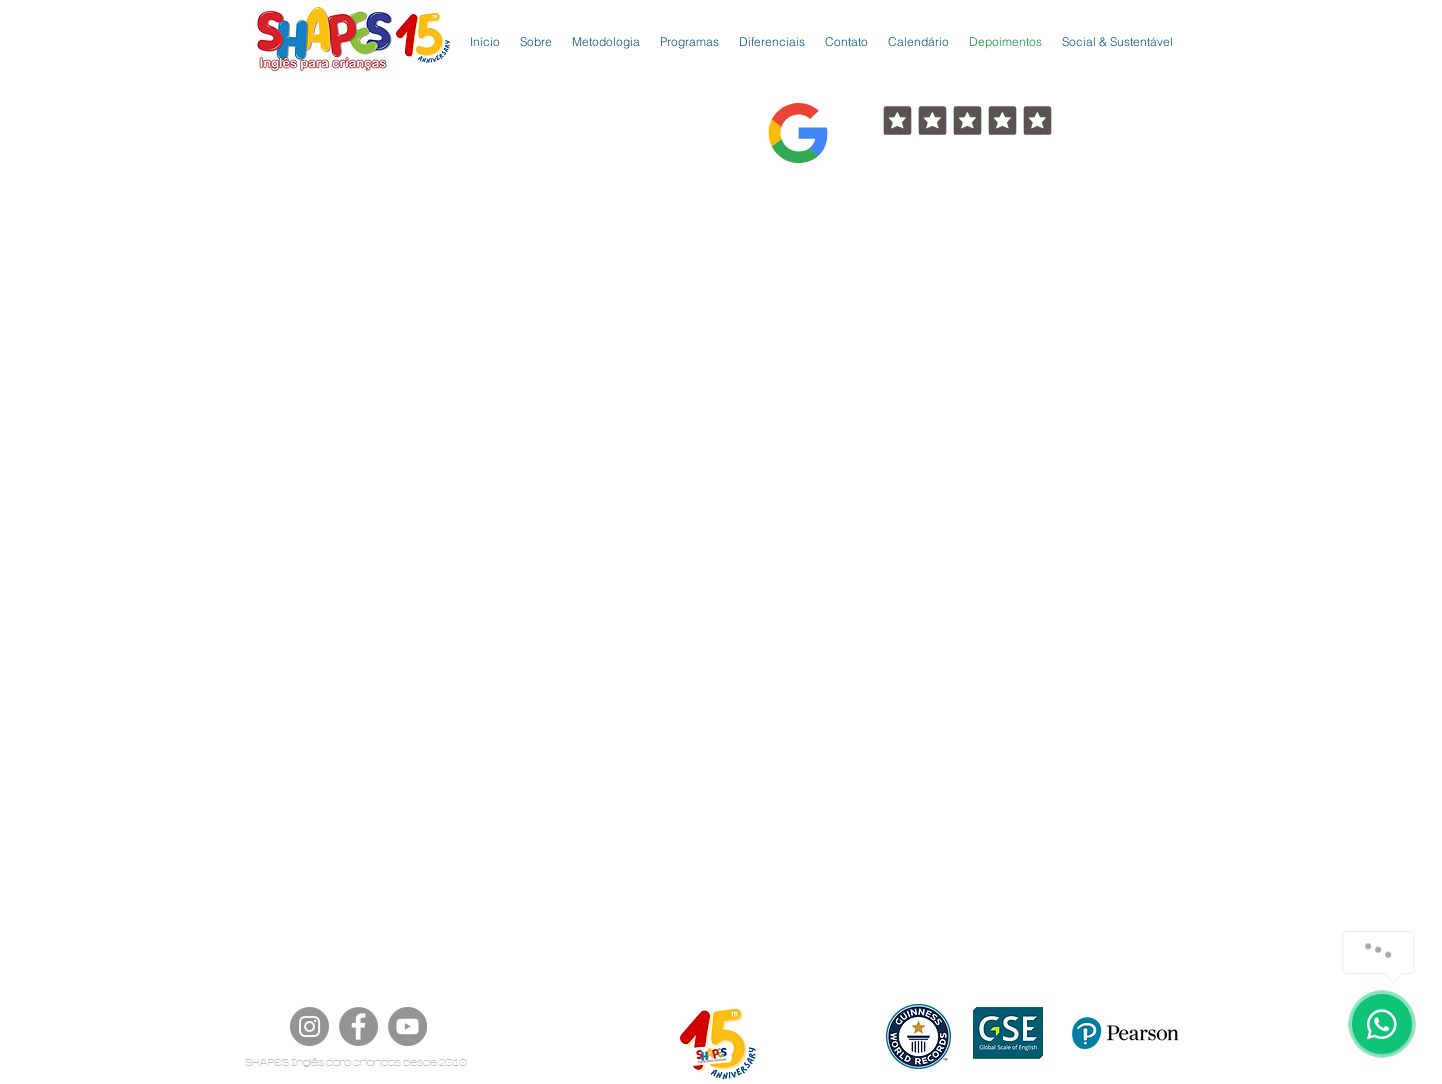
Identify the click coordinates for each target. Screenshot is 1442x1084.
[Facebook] (358, 1026)
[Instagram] (309, 1026)
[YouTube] (407, 1026)
